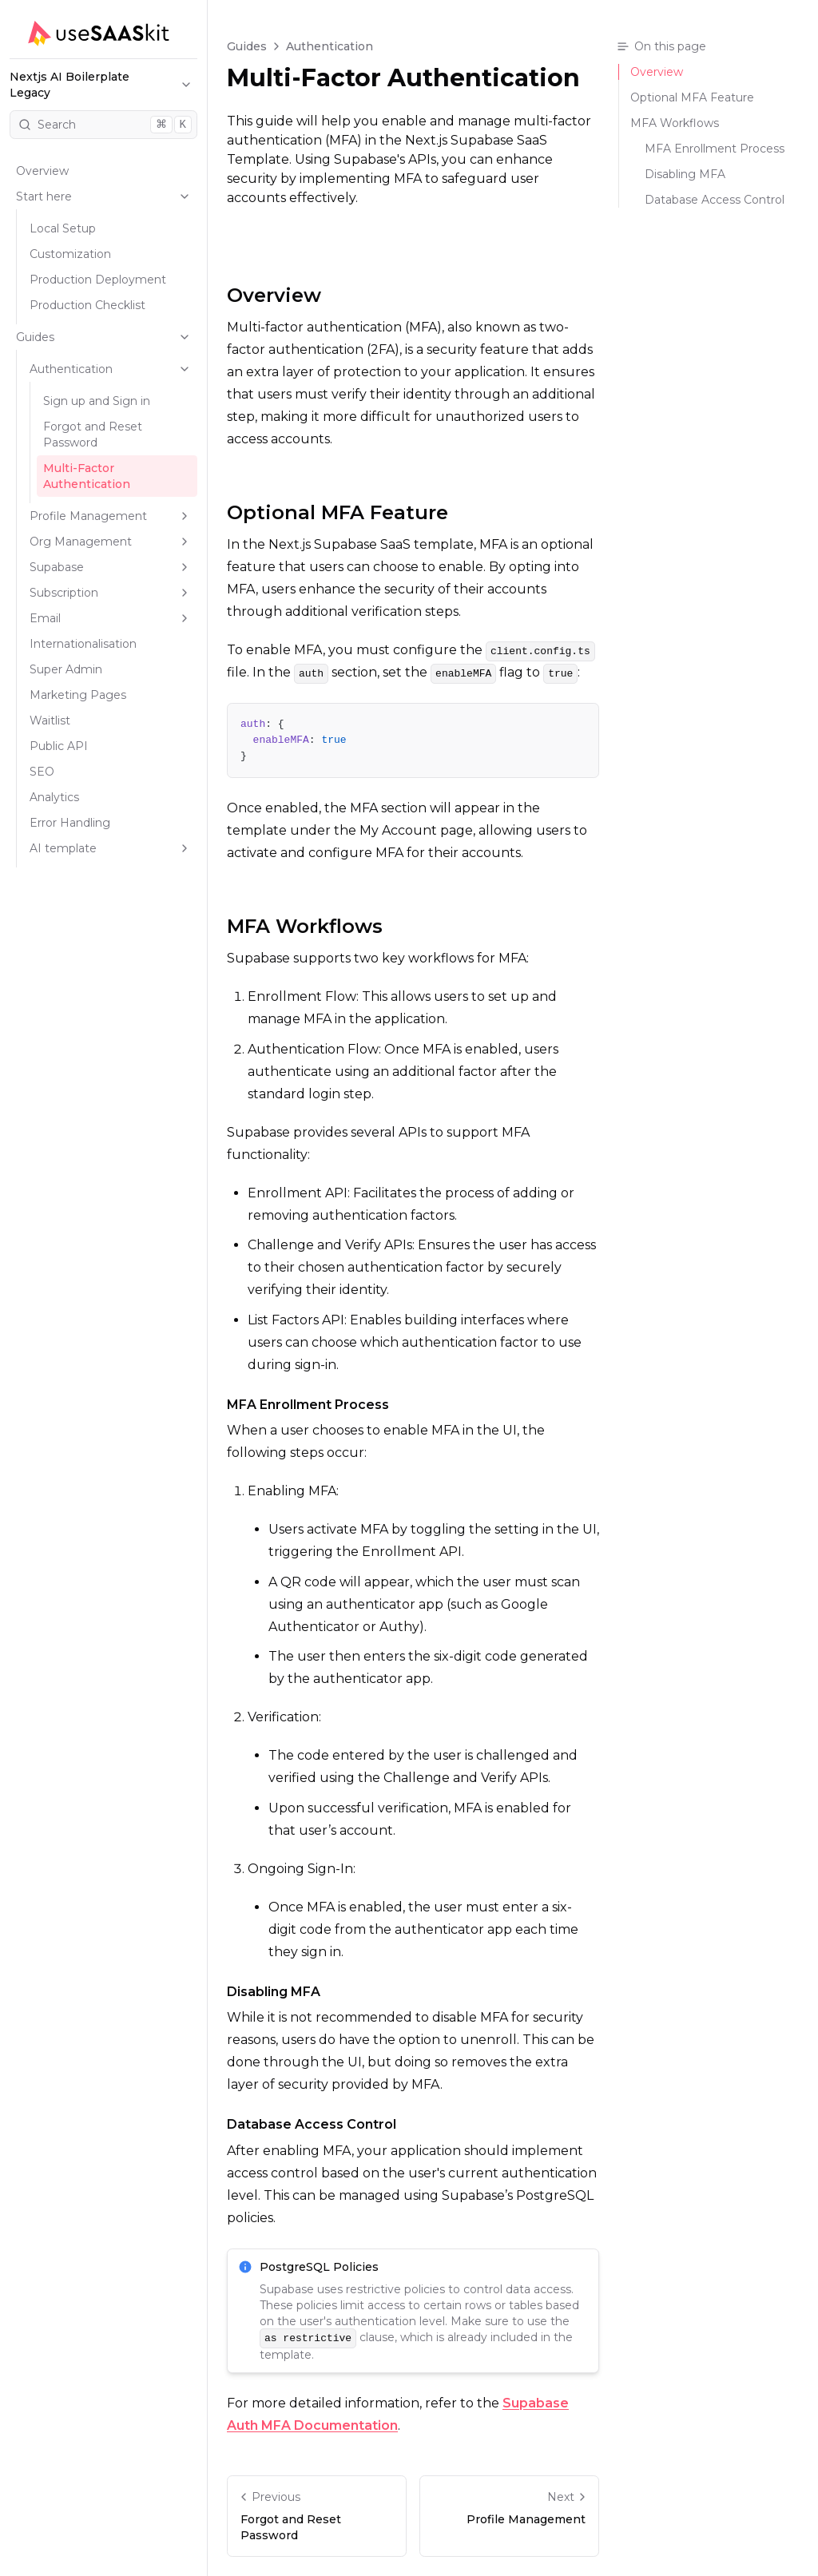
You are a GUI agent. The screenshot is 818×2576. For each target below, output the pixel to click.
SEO (42, 771)
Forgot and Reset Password (92, 434)
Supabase (110, 567)
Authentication (110, 369)
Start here (103, 196)
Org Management (110, 541)
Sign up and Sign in (96, 401)
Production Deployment (98, 279)
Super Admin (66, 669)
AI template (110, 848)
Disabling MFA (273, 1991)
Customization (70, 254)
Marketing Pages (78, 695)
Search (105, 124)
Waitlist (50, 720)
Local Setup (63, 228)
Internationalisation (83, 644)
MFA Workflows (305, 926)
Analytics (54, 797)
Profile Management (110, 516)
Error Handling (70, 823)
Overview (42, 171)
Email (110, 618)
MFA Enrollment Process (308, 1404)
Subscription (110, 592)
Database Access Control (311, 2124)
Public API (59, 746)
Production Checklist (87, 305)
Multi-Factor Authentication (86, 476)
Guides (103, 337)
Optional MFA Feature (337, 512)
